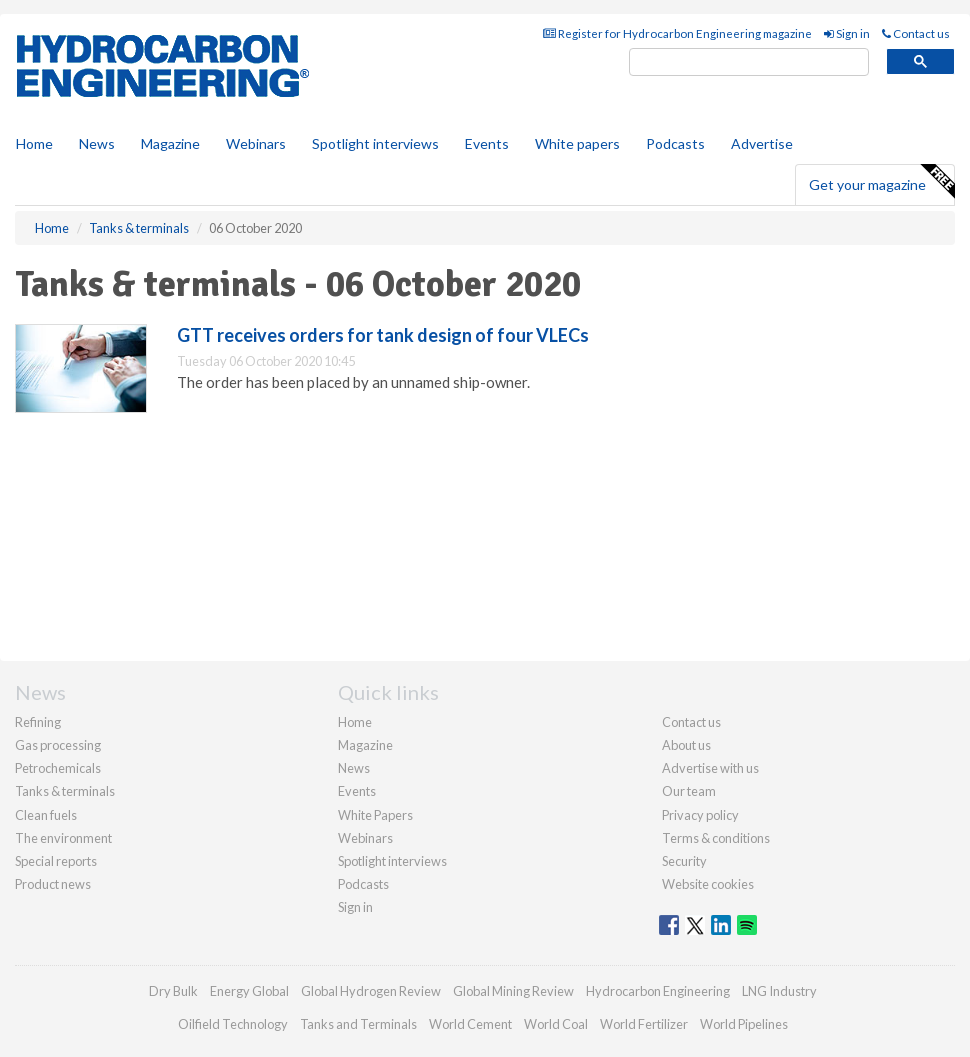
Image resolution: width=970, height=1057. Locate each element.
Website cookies (708, 884)
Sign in (847, 33)
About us (686, 745)
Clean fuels (46, 815)
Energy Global (249, 991)
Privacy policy (700, 815)
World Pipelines (744, 1024)
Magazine (170, 143)
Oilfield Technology (233, 1024)
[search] (749, 62)
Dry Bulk (173, 991)
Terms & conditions (716, 838)
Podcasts (675, 143)
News (354, 768)
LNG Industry (779, 991)
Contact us (916, 33)
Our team (689, 791)
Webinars (256, 143)
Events (487, 143)
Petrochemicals (58, 768)
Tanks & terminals (65, 791)
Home (34, 143)
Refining (38, 722)
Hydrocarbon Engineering (658, 991)
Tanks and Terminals (358, 1024)
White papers (577, 143)
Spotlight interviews (375, 143)
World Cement (470, 1024)
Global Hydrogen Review (371, 991)
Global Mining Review (513, 991)
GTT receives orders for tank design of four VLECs (383, 335)
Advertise (762, 143)
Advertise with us (710, 768)
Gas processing (58, 745)
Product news (53, 884)
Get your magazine (881, 182)
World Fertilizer (644, 1024)
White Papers (375, 815)
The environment (63, 838)
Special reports (56, 861)
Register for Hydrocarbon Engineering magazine (677, 33)
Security (684, 861)
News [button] (97, 143)
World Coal (556, 1024)
